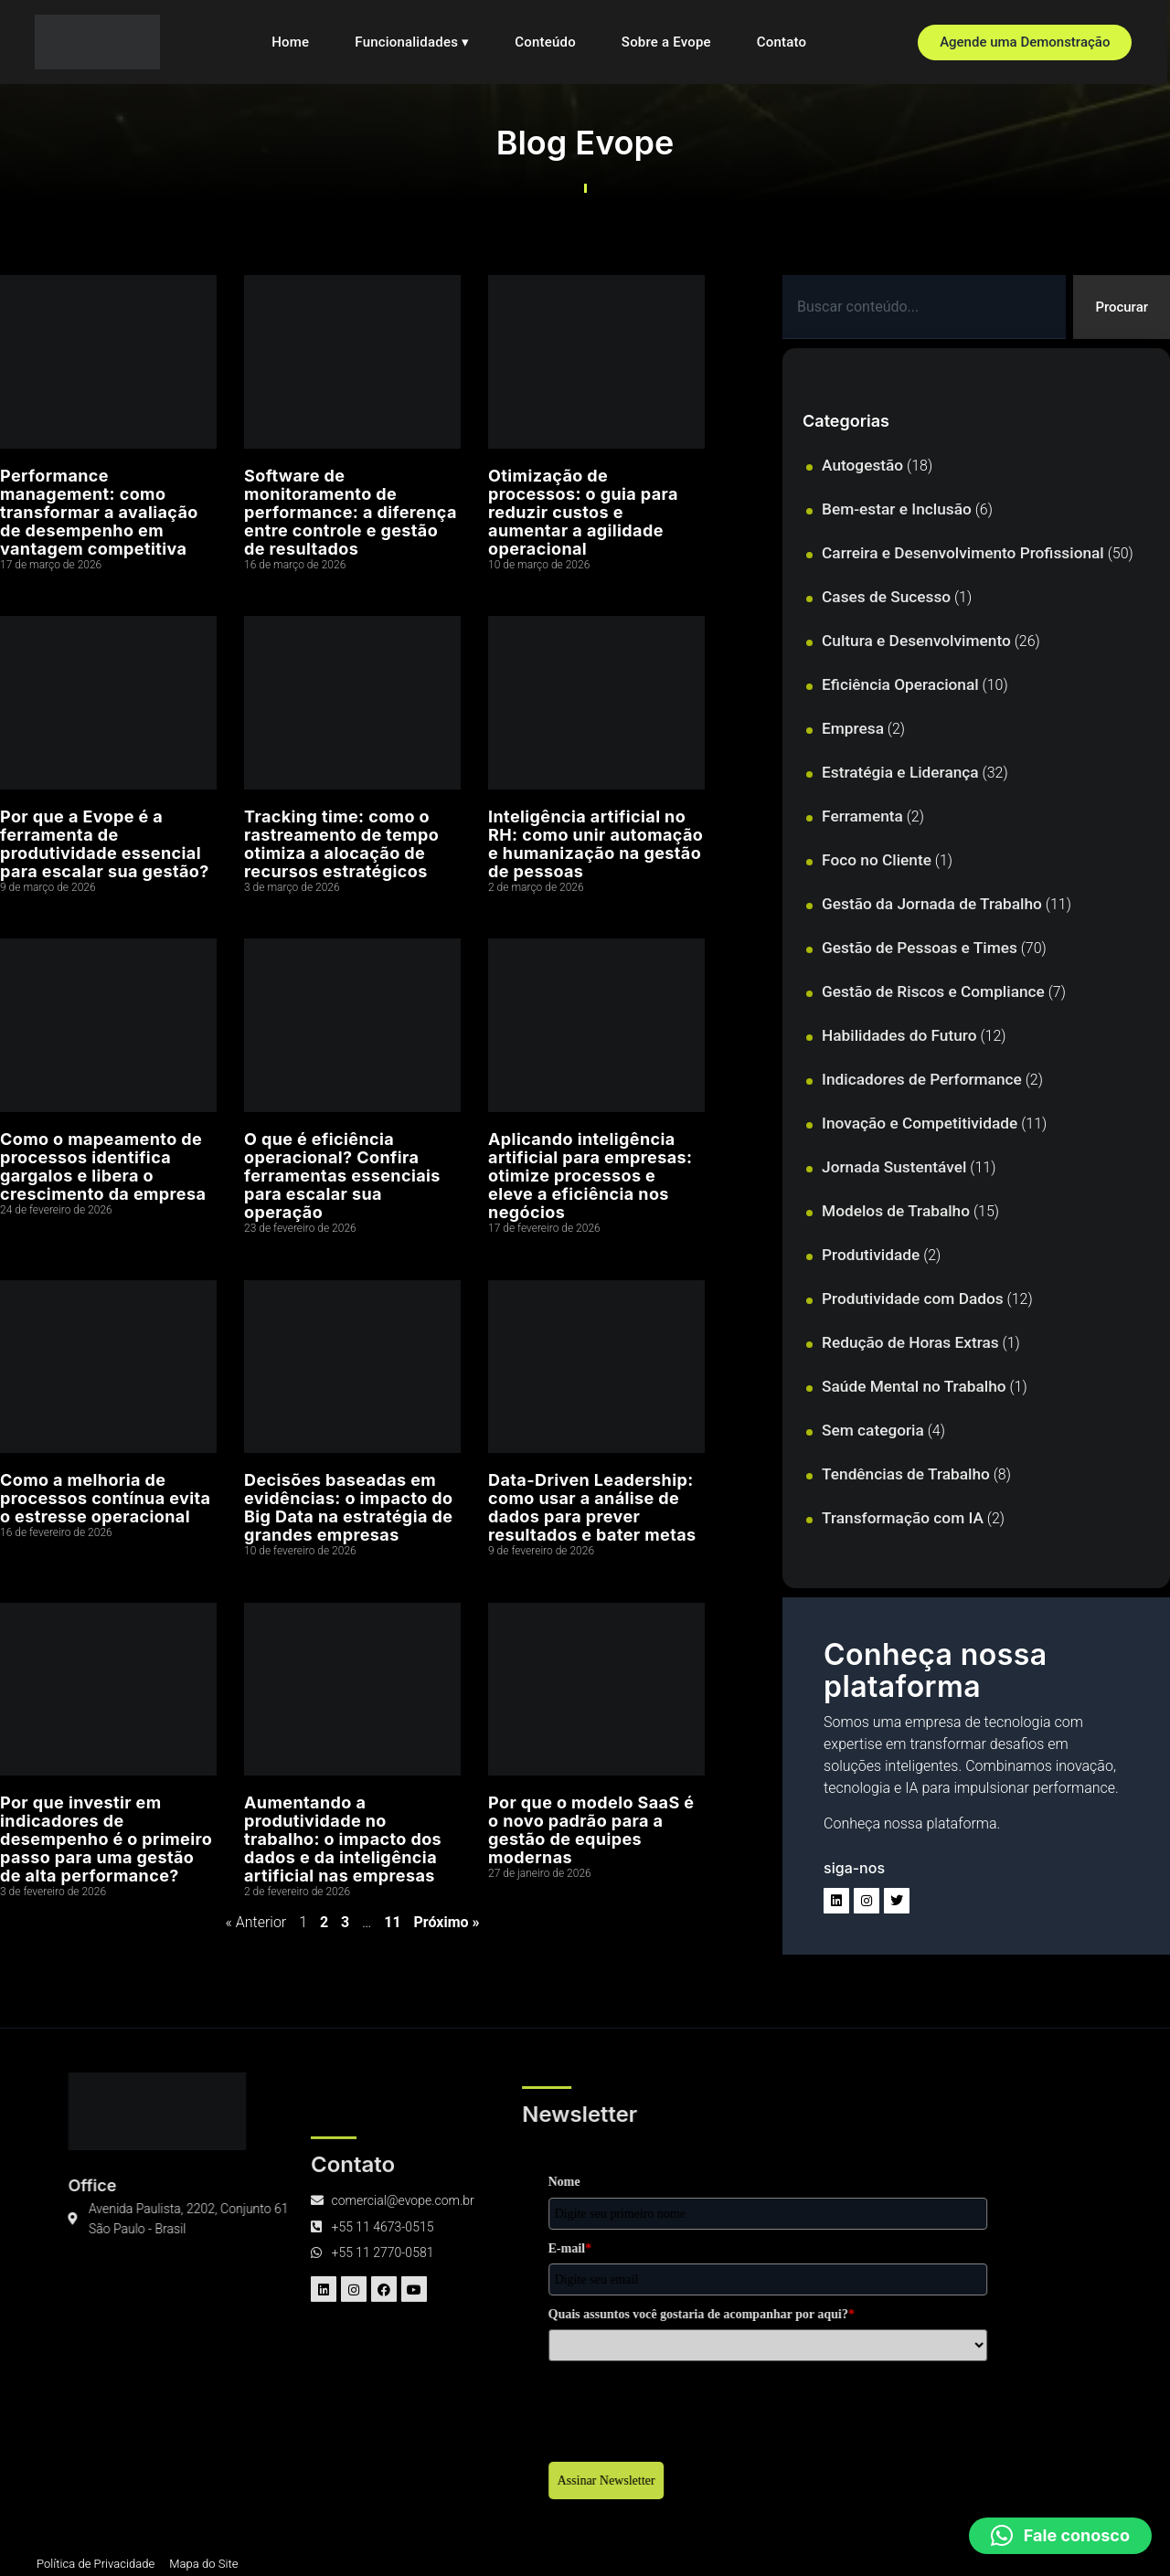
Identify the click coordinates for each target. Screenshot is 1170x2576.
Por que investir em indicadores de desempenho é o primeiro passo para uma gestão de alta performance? (106, 1839)
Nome (241, 2183)
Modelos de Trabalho (896, 1212)
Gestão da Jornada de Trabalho (932, 905)
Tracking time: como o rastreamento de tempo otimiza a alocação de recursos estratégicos (341, 844)
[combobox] (922, 308)
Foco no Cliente (876, 862)
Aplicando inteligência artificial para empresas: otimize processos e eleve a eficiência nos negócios (590, 1175)
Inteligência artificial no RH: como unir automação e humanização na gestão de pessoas (595, 844)
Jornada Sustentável (894, 1169)
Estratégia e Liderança (900, 774)
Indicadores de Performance (922, 1081)
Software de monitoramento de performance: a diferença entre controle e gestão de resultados (350, 512)
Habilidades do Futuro (899, 1037)
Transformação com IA (903, 1520)
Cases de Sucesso (886, 598)
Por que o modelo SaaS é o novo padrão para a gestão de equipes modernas (591, 1830)
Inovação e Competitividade (919, 1125)
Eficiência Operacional (900, 686)
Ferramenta (862, 818)
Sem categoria (873, 1432)
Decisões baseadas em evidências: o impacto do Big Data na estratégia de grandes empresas (348, 1507)
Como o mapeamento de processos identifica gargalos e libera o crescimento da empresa (103, 1166)
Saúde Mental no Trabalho (913, 1388)
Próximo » (447, 1922)
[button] (1060, 2536)
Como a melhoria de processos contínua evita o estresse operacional (105, 1498)
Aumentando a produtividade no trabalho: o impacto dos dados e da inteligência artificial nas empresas (342, 1839)
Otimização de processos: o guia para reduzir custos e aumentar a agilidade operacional (583, 512)
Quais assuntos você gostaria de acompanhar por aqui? (378, 2316)
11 (392, 1922)
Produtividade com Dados (913, 1300)
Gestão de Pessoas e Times (919, 949)
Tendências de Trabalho (906, 1476)
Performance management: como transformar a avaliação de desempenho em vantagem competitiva (99, 512)
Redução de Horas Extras (910, 1344)
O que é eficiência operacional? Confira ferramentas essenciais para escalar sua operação (342, 1175)
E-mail (246, 2250)
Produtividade (871, 1256)
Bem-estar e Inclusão (897, 511)
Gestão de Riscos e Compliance (933, 993)
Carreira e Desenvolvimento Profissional (963, 555)
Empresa (853, 730)
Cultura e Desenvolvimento (916, 642)
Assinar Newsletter (283, 2482)
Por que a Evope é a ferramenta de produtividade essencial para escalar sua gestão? (104, 844)
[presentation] (364, 2407)
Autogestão (862, 467)
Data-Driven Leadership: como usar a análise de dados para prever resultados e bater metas (592, 1507)
